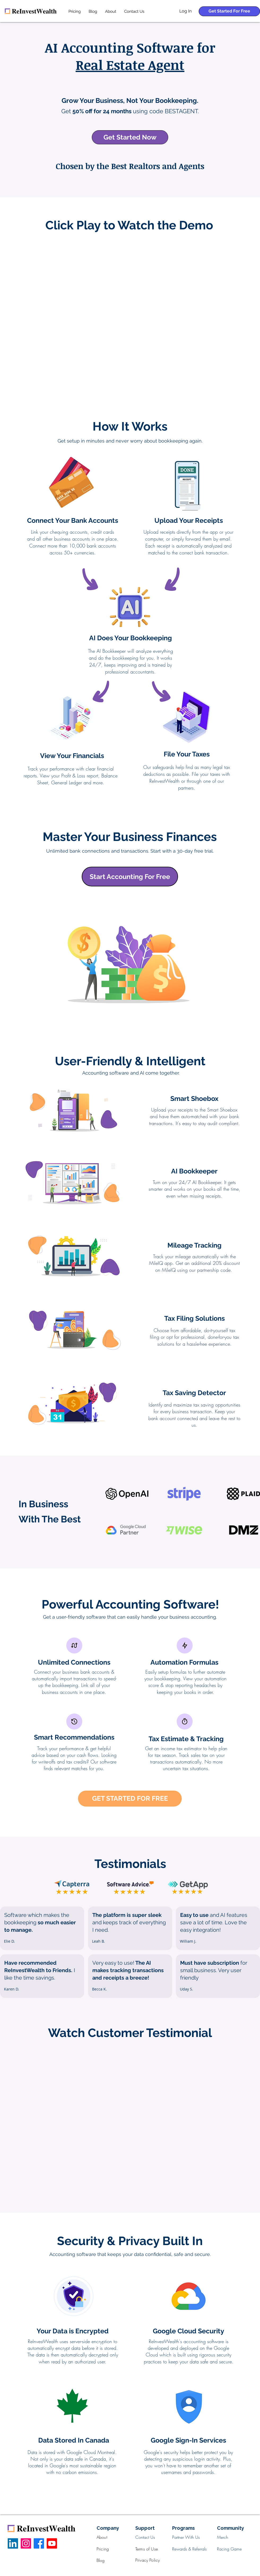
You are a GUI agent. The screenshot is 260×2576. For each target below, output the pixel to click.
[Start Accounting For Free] (130, 876)
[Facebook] (39, 2543)
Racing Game (229, 2549)
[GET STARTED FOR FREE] (130, 1799)
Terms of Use (146, 2549)
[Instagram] (26, 2543)
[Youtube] (52, 2543)
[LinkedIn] (13, 2543)
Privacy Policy (147, 2560)
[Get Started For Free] (229, 11)
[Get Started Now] (130, 137)
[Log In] (185, 11)
